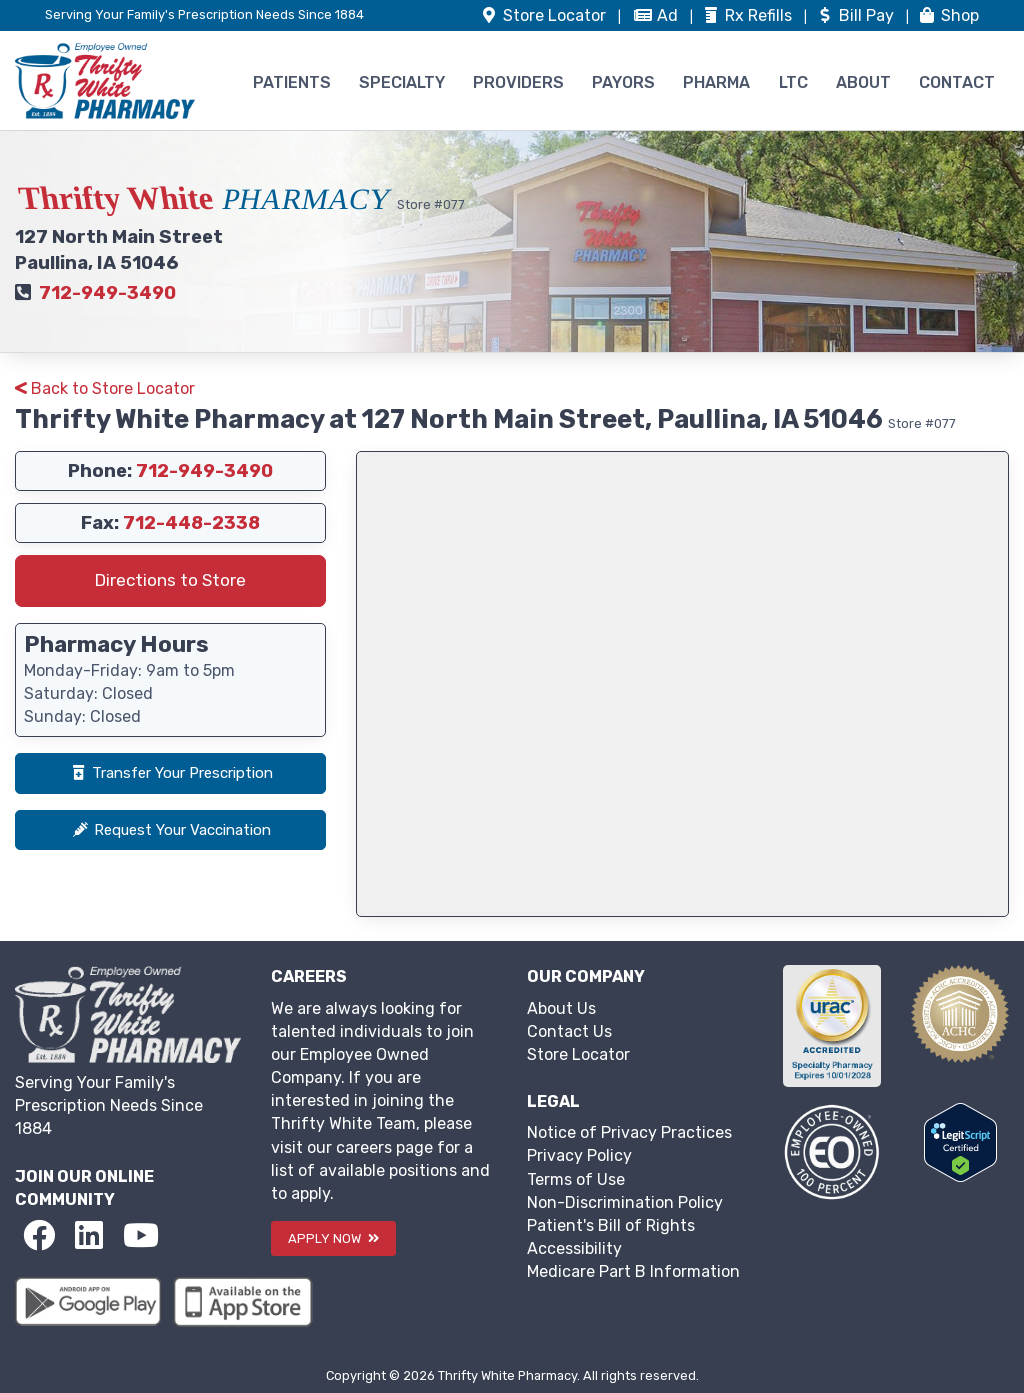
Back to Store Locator (105, 388)
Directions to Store (170, 580)
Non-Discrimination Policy (625, 1202)
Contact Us (569, 1031)
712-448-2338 (191, 523)
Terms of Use (576, 1179)
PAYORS (623, 82)
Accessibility (574, 1248)
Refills (748, 15)
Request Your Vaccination (171, 830)
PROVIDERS (518, 82)
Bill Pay (856, 15)
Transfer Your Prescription (171, 773)
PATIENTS (292, 82)
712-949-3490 (107, 293)
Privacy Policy (579, 1155)
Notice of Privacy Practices (629, 1132)
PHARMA (716, 82)
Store (544, 15)
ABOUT (863, 82)
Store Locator (578, 1054)
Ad (657, 15)
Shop (948, 15)
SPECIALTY (402, 82)
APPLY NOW (333, 1238)
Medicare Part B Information (633, 1271)
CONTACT (957, 82)
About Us (561, 1008)
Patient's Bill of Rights (611, 1225)
